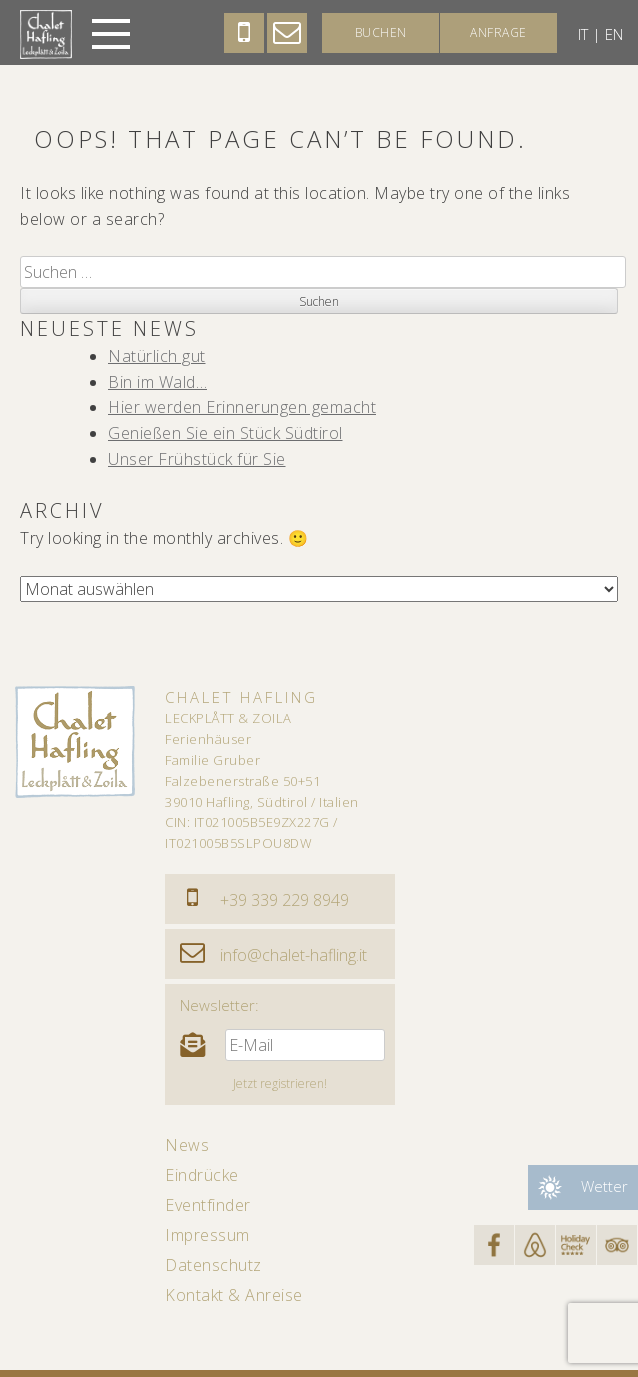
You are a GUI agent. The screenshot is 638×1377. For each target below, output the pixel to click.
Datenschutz (213, 1265)
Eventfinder (208, 1205)
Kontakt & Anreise (234, 1295)
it (583, 34)
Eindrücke (202, 1175)
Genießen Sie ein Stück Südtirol (225, 433)
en (614, 34)
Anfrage (498, 32)
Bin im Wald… (157, 382)
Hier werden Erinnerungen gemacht (242, 407)
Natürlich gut (157, 356)
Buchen (381, 32)
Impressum (207, 1235)
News (187, 1145)
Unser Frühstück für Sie (197, 459)
